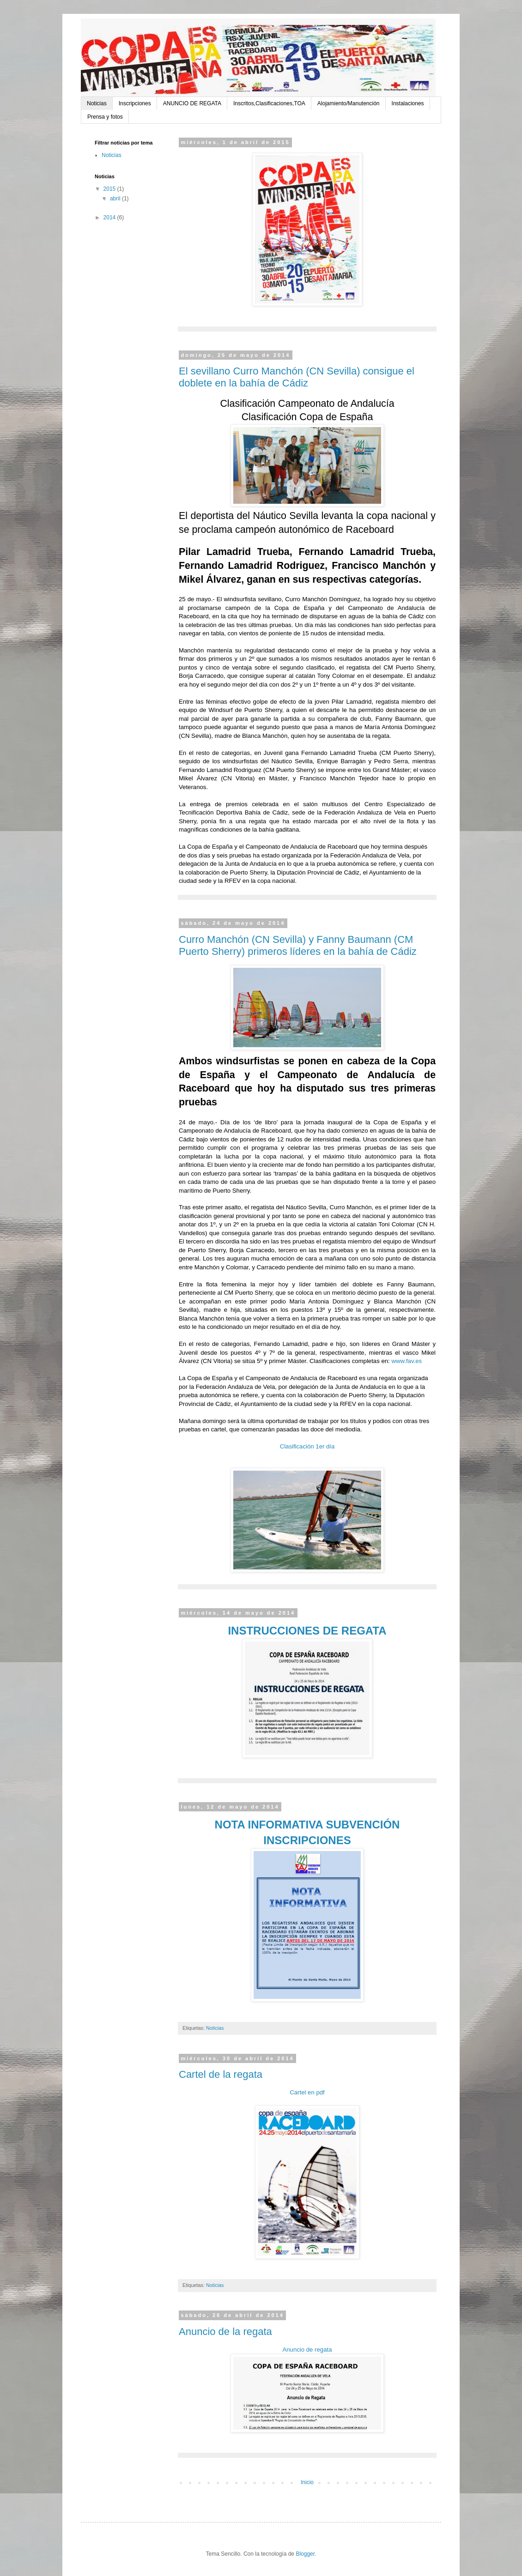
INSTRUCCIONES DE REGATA (307, 1630)
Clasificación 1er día (307, 1446)
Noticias (97, 103)
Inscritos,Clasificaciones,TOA (269, 103)
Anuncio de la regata (225, 2331)
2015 (110, 189)
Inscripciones (135, 103)
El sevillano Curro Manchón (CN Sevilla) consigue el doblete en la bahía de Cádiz (296, 377)
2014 (110, 217)
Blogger (305, 2554)
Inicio (307, 2482)
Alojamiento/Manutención (348, 103)
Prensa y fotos (105, 117)
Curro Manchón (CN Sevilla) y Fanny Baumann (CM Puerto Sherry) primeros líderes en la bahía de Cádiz (298, 945)
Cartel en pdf (307, 2092)
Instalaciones (408, 103)
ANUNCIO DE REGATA (192, 103)
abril (116, 198)
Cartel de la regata (220, 2074)
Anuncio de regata (307, 2349)
